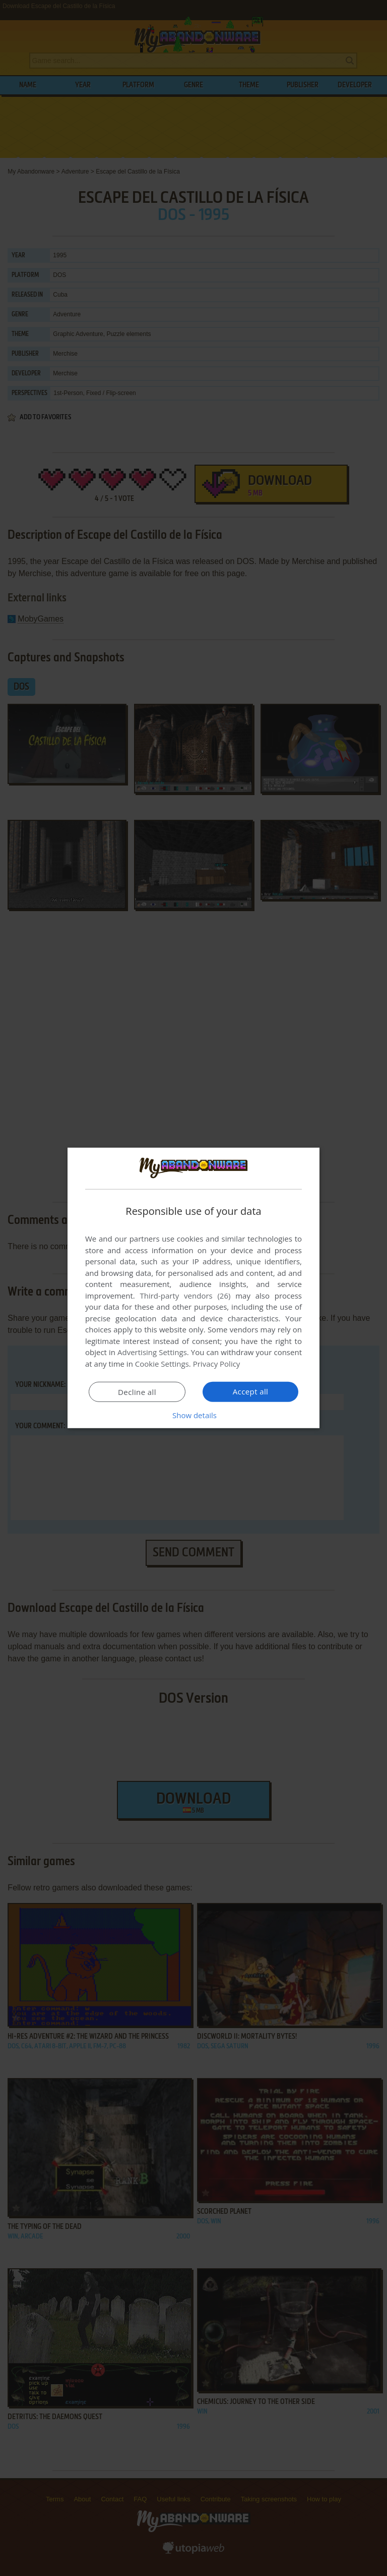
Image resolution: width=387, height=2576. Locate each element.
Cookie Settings (162, 1364)
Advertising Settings (152, 1352)
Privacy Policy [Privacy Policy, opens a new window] (216, 1364)
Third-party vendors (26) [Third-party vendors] (185, 1296)
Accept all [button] (251, 1391)
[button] (193, 1415)
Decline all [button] (137, 1392)
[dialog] (193, 1288)
